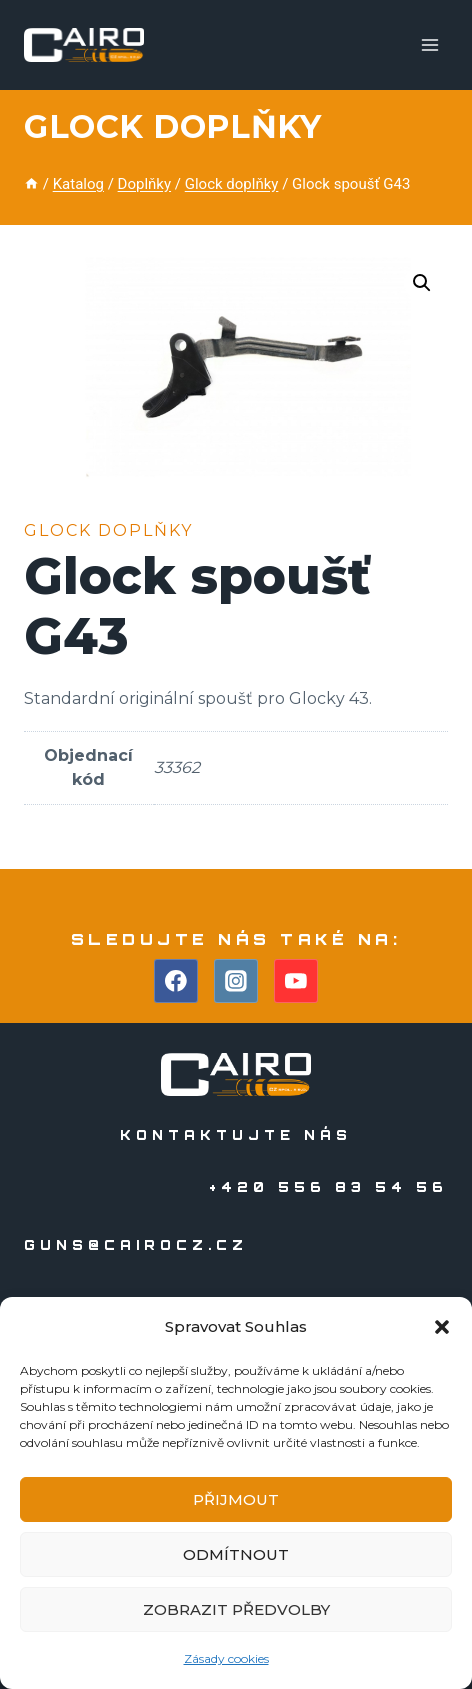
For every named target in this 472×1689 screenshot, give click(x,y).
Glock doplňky (172, 126)
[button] (442, 1327)
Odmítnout (236, 1554)
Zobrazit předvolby (236, 1609)
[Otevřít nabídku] (429, 44)
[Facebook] (176, 981)
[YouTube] (296, 981)
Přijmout (236, 1499)
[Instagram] (236, 981)
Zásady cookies (226, 1658)
